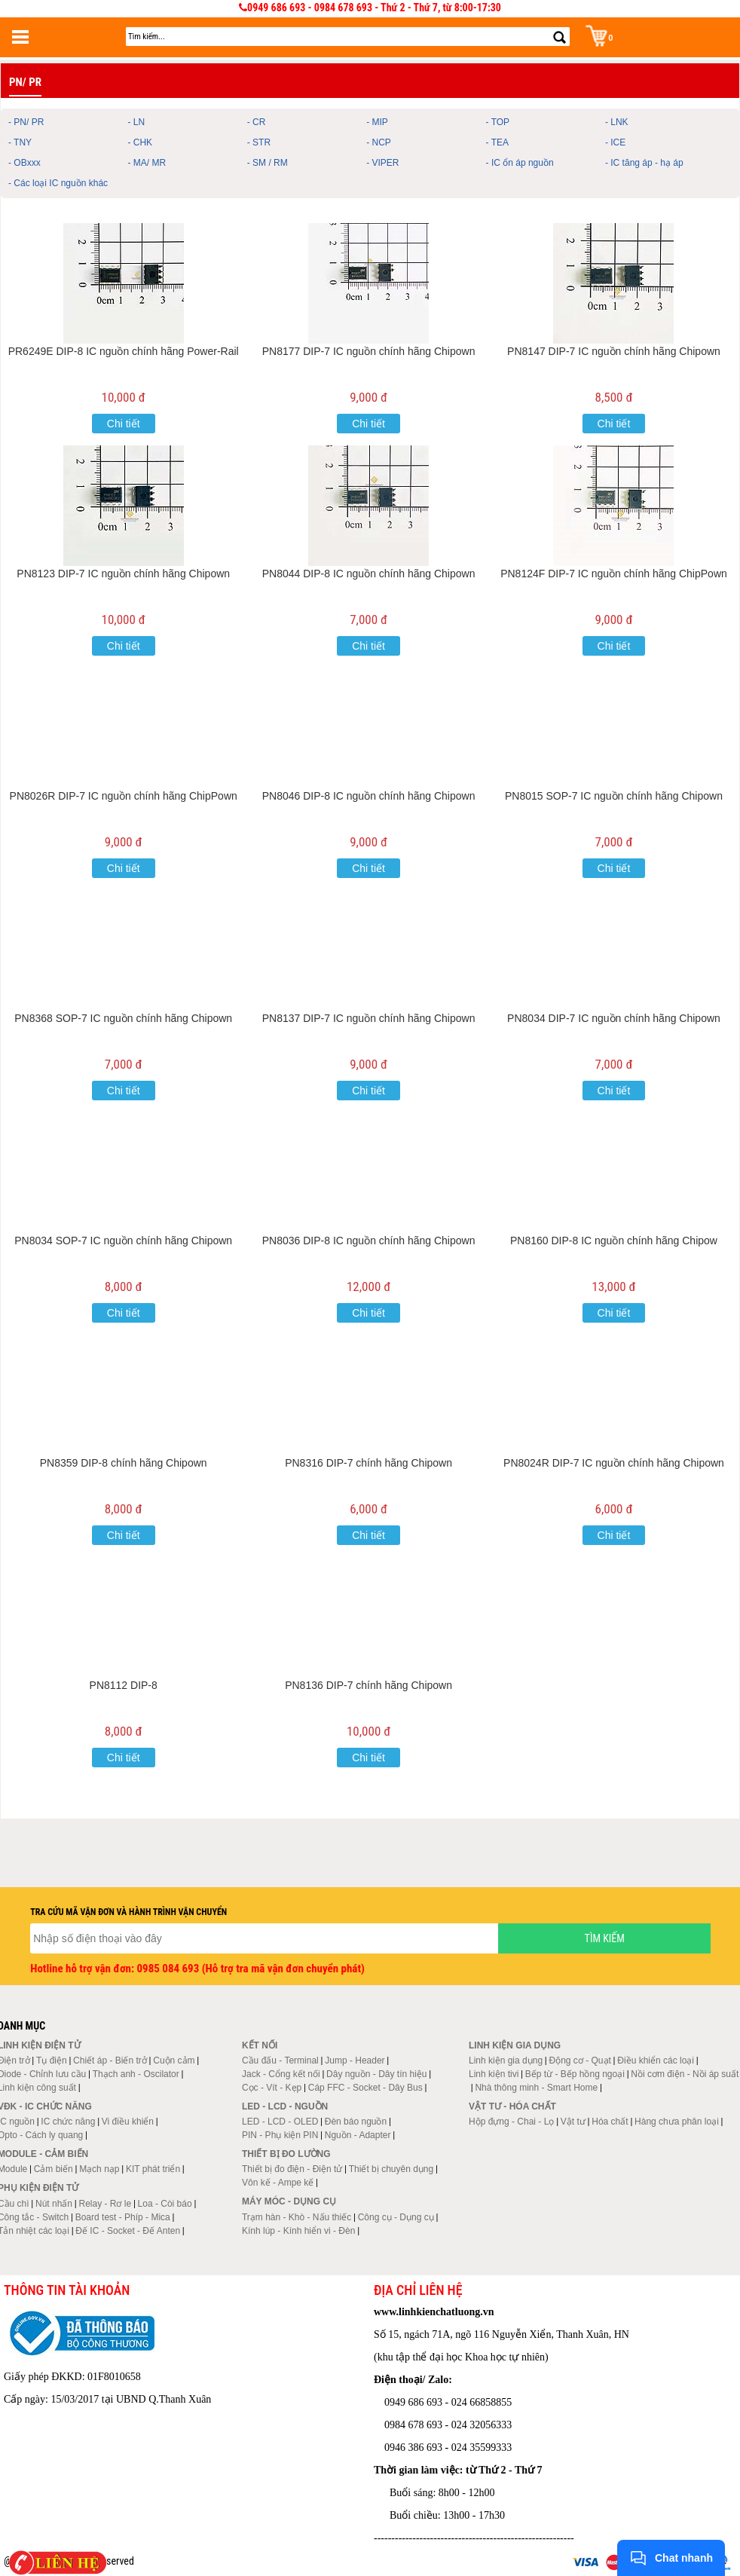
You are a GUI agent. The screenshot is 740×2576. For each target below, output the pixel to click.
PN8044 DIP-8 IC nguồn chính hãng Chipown (368, 574)
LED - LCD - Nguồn (285, 2106)
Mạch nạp (99, 2169)
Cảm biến (53, 2169)
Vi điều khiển (128, 2121)
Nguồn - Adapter (358, 2135)
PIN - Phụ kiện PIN (280, 2135)
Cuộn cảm (173, 2060)
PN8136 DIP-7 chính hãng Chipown (368, 1685)
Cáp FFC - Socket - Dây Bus (365, 2087)
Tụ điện (51, 2060)
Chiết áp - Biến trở (110, 2060)
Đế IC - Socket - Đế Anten (127, 2231)
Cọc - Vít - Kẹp (271, 2087)
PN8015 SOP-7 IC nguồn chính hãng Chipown (614, 796)
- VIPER (382, 163)
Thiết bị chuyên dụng (391, 2169)
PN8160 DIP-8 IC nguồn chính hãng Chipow (613, 1240)
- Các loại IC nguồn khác (58, 183)
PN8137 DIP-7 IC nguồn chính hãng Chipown (368, 1018)
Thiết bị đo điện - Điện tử (292, 2169)
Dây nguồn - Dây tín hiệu (376, 2074)
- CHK (139, 142)
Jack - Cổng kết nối (281, 2074)
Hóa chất (610, 2121)
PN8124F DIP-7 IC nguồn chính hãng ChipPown (613, 574)
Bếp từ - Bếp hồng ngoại (575, 2074)
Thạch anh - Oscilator (136, 2074)
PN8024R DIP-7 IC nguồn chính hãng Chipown (613, 1463)
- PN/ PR (26, 122)
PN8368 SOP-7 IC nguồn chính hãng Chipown (123, 1018)
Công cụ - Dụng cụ (396, 2217)
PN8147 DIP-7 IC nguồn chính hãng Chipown (613, 351)
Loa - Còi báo (165, 2203)
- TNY (20, 142)
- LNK (616, 122)
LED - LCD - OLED (280, 2121)
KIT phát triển (153, 2169)
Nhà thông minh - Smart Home (536, 2087)
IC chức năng (68, 2121)
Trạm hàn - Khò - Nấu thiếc (296, 2217)
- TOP (498, 122)
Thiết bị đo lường (286, 2154)
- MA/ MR (146, 163)
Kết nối (259, 2045)
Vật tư (573, 2121)
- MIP (377, 122)
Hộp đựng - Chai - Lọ (511, 2121)
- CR (256, 122)
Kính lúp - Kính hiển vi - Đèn (298, 2231)
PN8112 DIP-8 (123, 1685)
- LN (136, 122)
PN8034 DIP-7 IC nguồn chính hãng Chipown (613, 1018)
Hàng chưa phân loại (677, 2121)
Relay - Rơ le (104, 2203)
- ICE (615, 142)
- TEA (497, 142)
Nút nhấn (53, 2203)
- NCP (378, 142)
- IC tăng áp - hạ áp (644, 163)
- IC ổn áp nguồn (520, 163)
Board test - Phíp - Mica (122, 2217)
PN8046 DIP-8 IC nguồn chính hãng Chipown (368, 796)
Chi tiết (123, 424)
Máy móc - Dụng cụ (289, 2201)
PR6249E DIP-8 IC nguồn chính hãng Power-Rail (123, 351)
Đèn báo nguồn (356, 2121)
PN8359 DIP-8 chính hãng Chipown (123, 1463)
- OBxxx (24, 163)
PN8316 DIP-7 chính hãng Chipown (368, 1463)
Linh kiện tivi (493, 2074)
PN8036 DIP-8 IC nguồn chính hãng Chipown (368, 1240)
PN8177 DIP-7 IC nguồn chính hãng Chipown (368, 351)
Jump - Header (354, 2060)
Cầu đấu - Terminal (280, 2060)
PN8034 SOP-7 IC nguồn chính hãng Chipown (123, 1240)
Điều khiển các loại (655, 2060)
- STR (259, 142)
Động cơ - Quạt (580, 2060)
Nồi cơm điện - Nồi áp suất (684, 2074)
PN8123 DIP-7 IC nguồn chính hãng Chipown (123, 574)
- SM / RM (267, 163)
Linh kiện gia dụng (506, 2060)
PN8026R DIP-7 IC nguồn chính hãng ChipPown (123, 796)
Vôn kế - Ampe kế (277, 2182)
